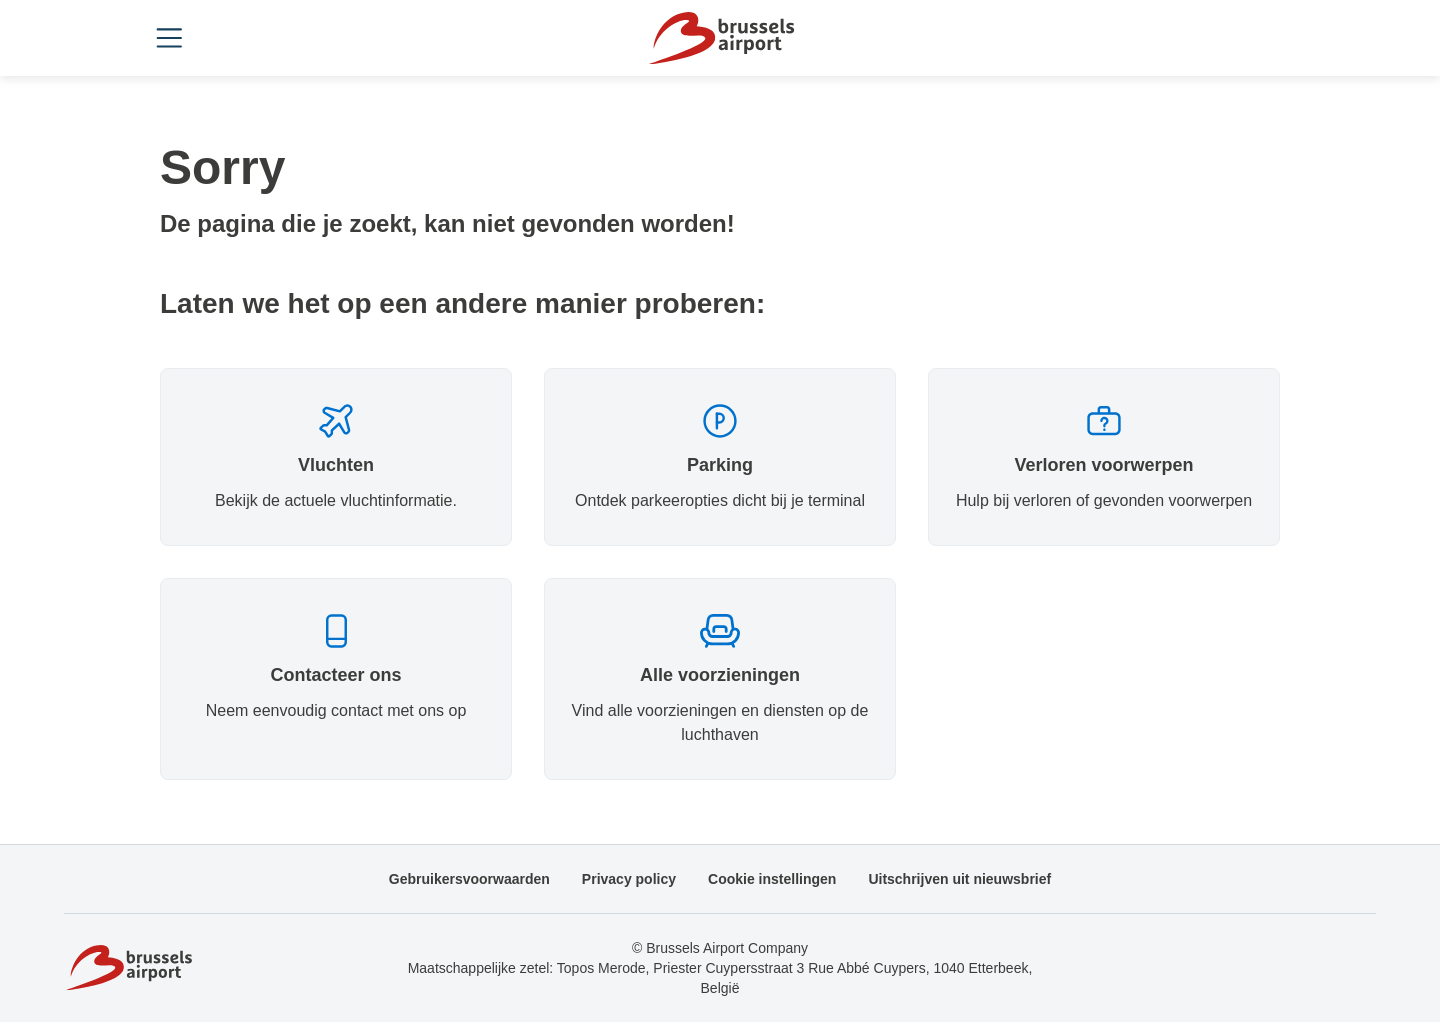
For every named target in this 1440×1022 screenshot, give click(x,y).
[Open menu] (176, 38)
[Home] (719, 38)
